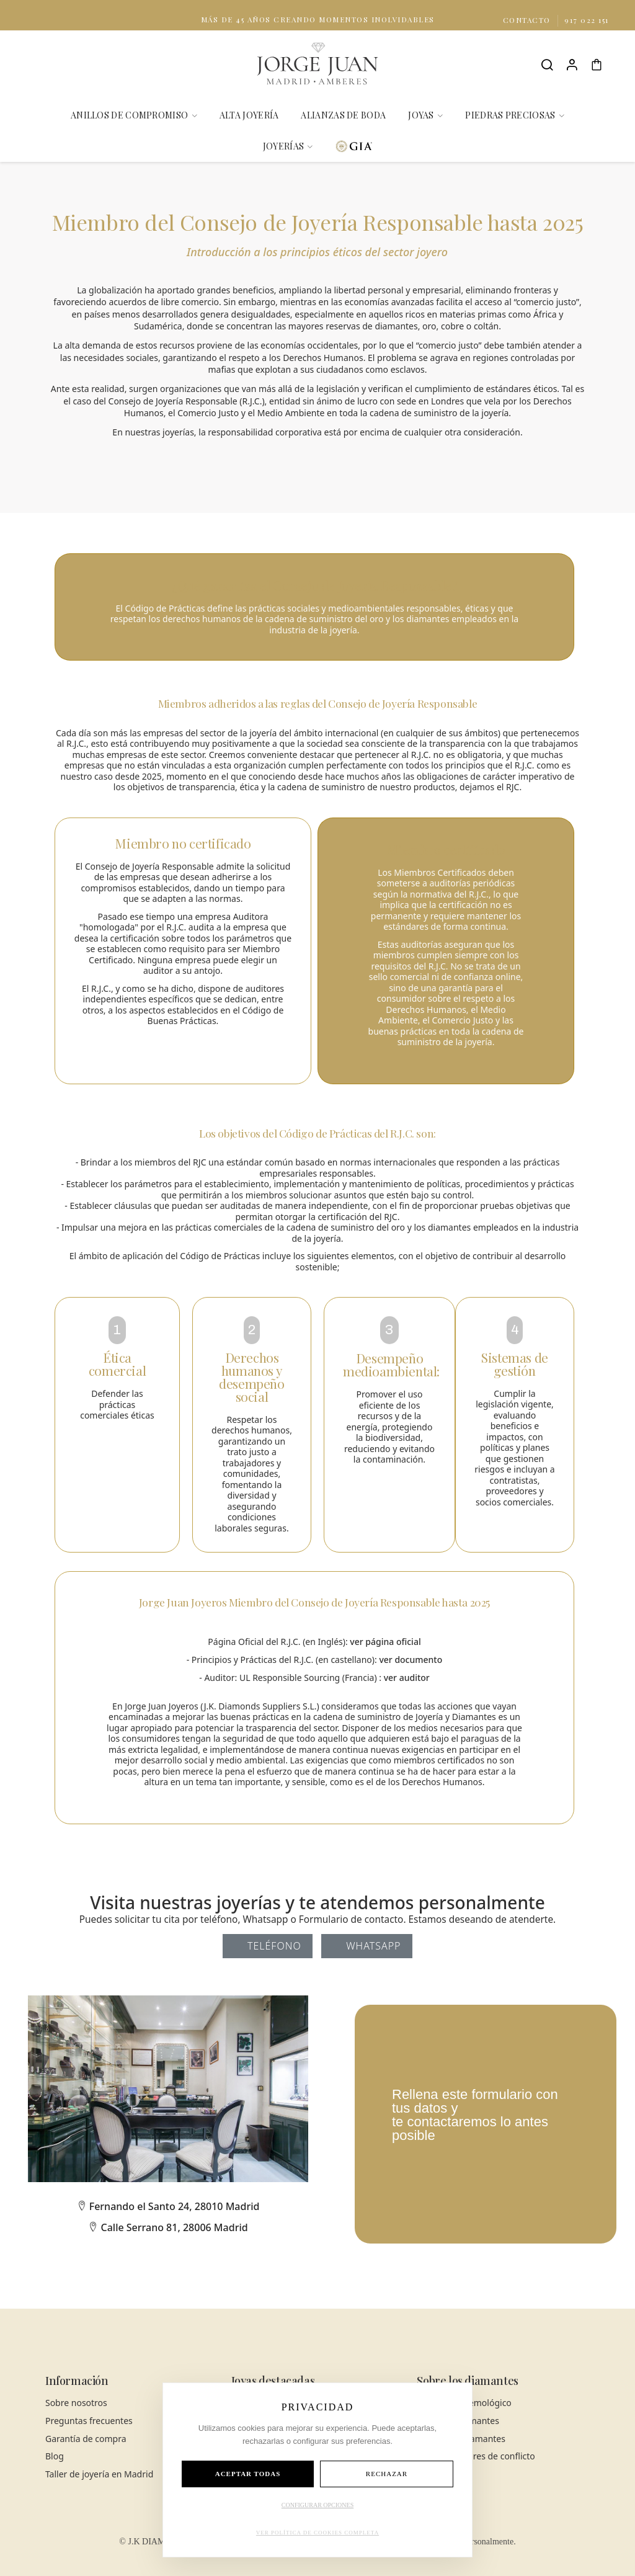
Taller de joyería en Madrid (99, 2474)
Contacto (528, 20)
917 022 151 (586, 20)
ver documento (410, 1659)
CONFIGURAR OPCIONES (317, 2505)
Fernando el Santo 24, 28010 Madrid (168, 2206)
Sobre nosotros (76, 2403)
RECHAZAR (386, 2473)
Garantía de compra (86, 2439)
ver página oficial (385, 1641)
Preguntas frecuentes (89, 2421)
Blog (54, 2456)
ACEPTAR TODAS (248, 2473)
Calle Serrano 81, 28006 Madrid (167, 2227)
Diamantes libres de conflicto (476, 2456)
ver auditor (407, 1677)
